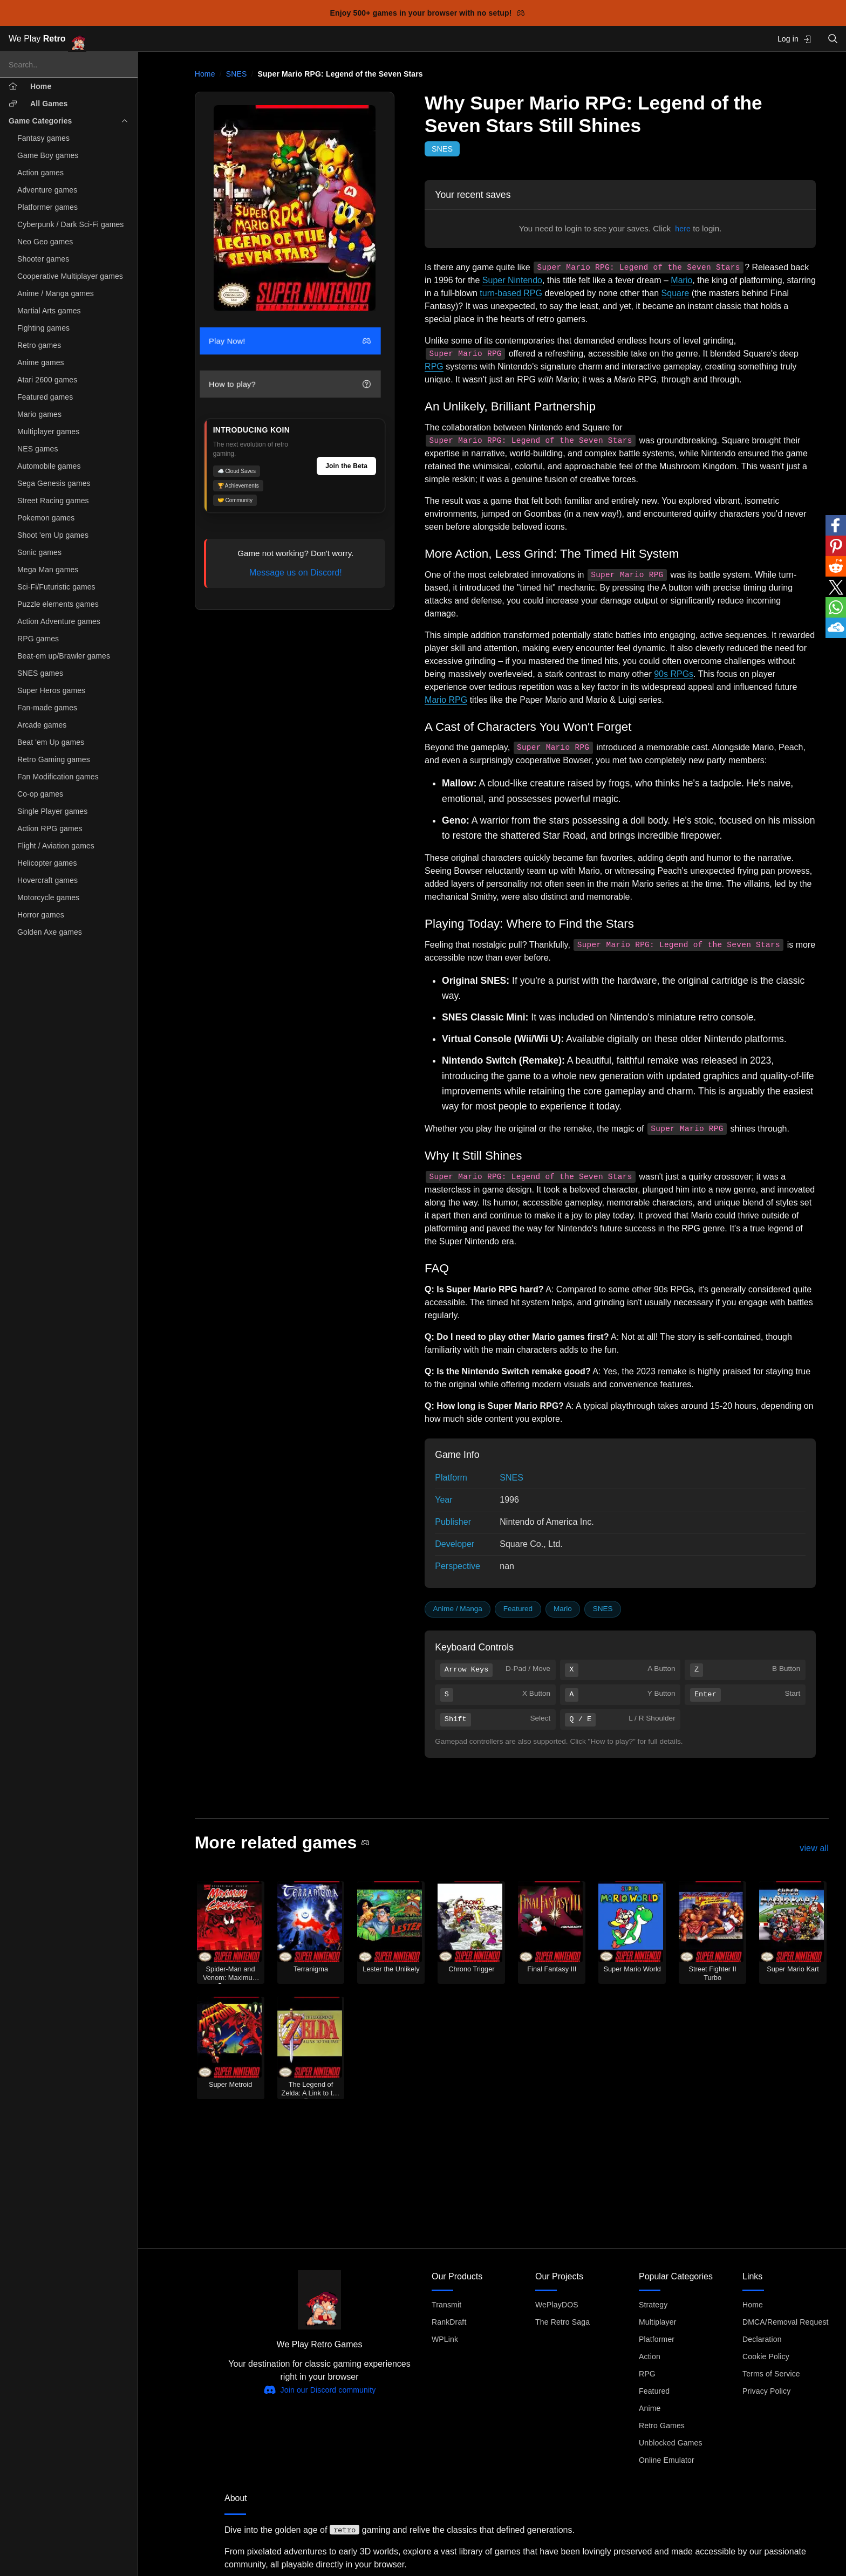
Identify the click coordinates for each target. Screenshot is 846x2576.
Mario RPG (446, 699)
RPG (434, 366)
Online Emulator (666, 2460)
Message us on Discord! (295, 572)
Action (649, 2356)
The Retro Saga (562, 2322)
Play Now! (290, 341)
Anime (649, 2408)
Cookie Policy (765, 2356)
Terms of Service (771, 2373)
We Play (47, 39)
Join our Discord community (319, 2389)
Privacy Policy (766, 2391)
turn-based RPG (511, 293)
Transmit (446, 2304)
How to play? (290, 384)
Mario (681, 280)
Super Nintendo (512, 280)
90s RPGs (673, 674)
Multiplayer (657, 2322)
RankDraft (449, 2322)
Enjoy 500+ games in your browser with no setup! (427, 13)
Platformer (656, 2339)
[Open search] (833, 38)
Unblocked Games (670, 2442)
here (683, 228)
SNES (236, 74)
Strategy (653, 2304)
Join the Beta (346, 466)
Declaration (762, 2339)
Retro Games (662, 2425)
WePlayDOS (556, 2304)
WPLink (445, 2339)
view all (814, 1848)
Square (675, 293)
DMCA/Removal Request (785, 2322)
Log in (794, 39)
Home (205, 74)
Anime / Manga (457, 1609)
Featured (518, 1609)
